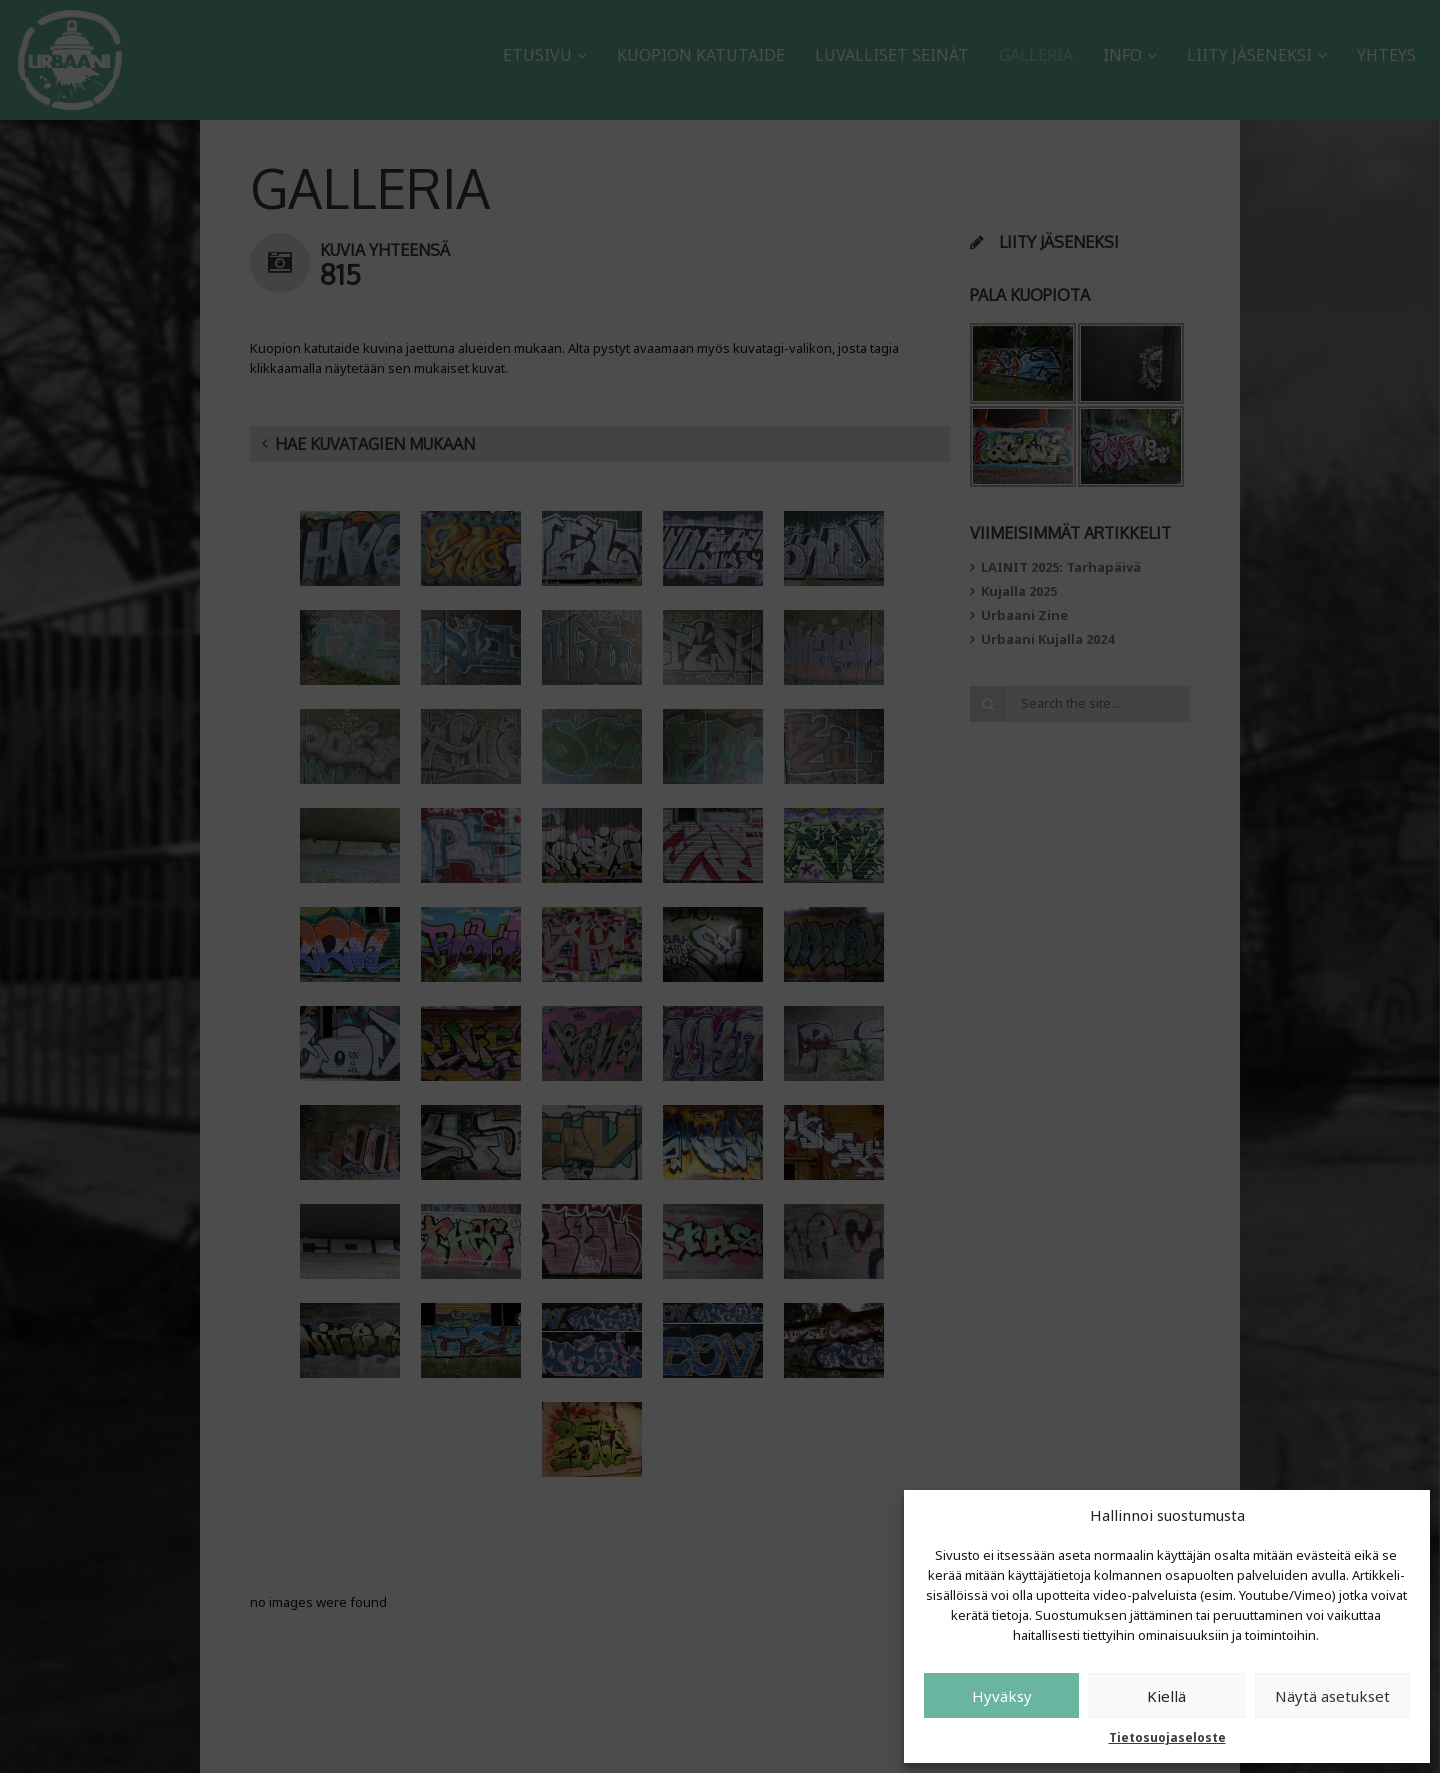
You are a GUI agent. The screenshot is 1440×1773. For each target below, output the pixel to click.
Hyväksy (1002, 1696)
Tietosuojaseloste (1167, 1737)
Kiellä (1166, 1696)
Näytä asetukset (1332, 1696)
